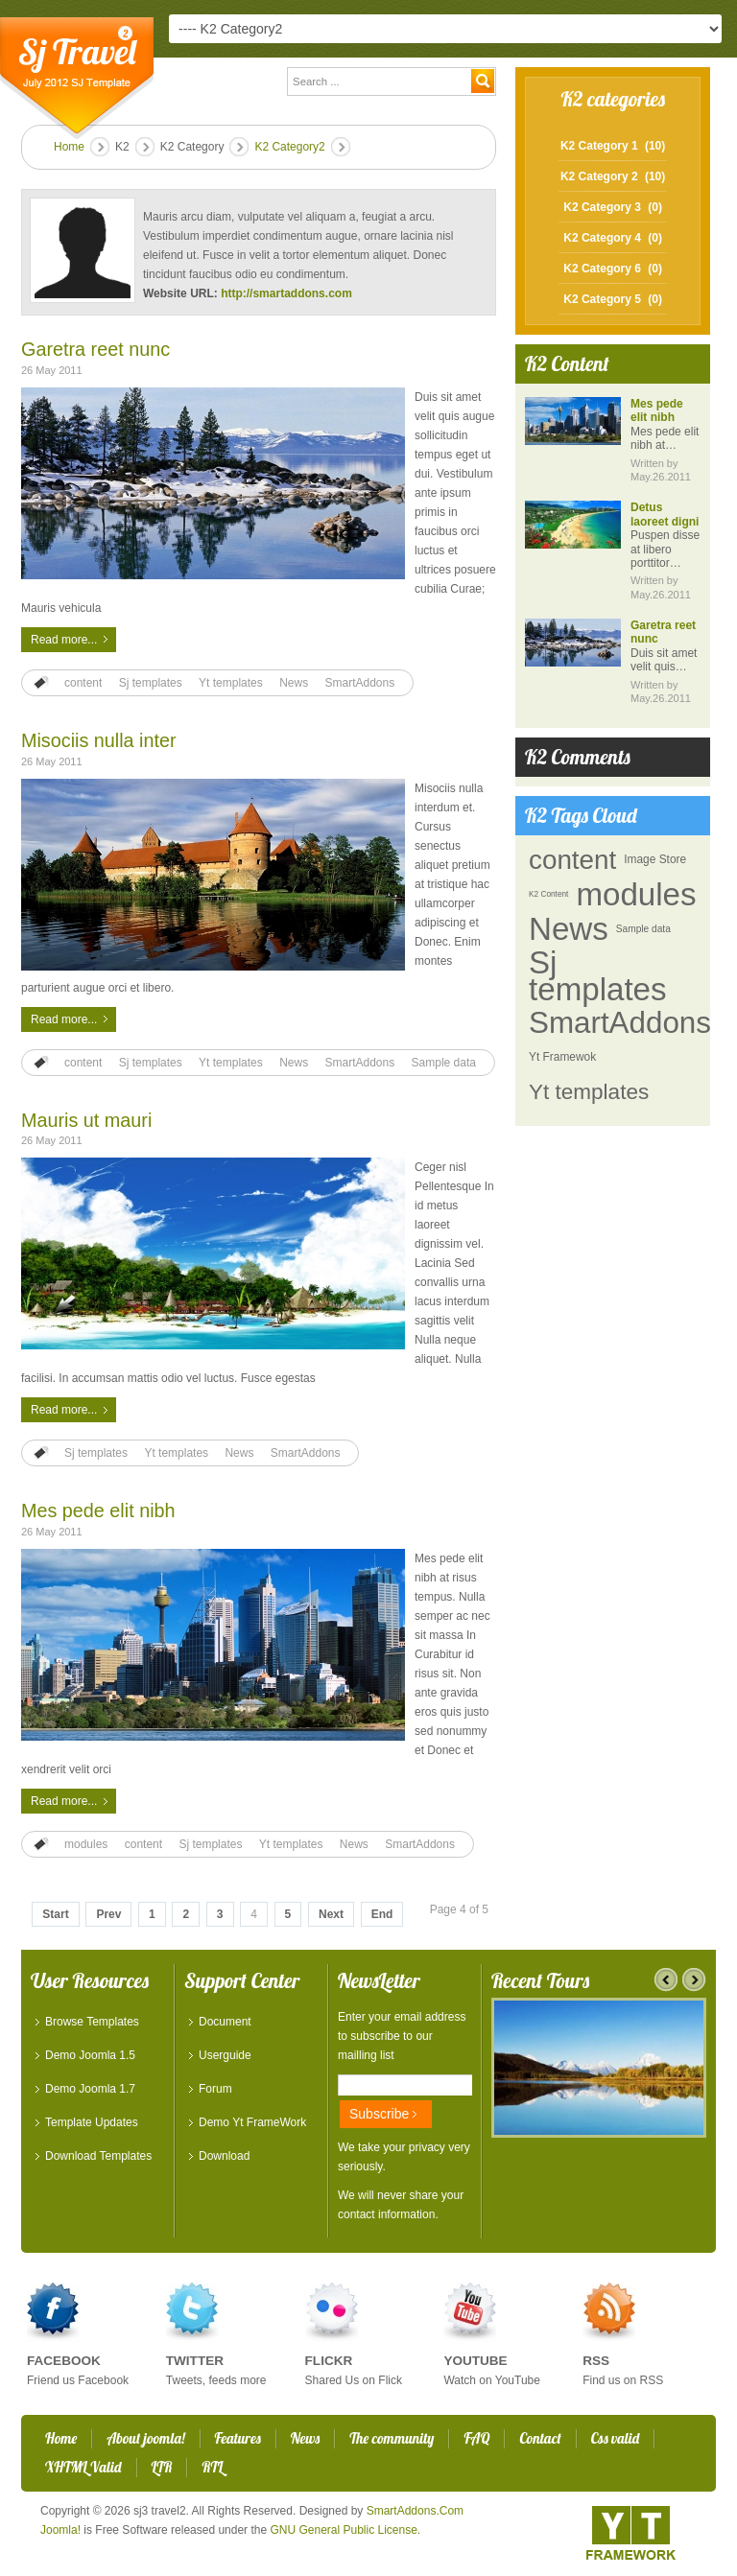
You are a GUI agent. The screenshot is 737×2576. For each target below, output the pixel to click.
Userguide (225, 2055)
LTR (162, 2467)
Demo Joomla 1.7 (90, 2089)
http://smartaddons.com (286, 293)
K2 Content (548, 894)
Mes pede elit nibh (98, 1510)
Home (69, 146)
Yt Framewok (562, 1057)
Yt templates (231, 683)
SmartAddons (360, 683)
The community (391, 2438)
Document (225, 2021)
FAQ (476, 2438)
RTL (212, 2467)
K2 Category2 (289, 146)
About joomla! (145, 2438)
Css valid (615, 2438)
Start (55, 1914)
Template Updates (91, 2122)
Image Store (655, 859)
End (382, 1914)
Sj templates (150, 683)
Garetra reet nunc (95, 349)
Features (238, 2438)
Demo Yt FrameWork (252, 2122)
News (293, 683)
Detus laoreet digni (664, 514)
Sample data (444, 1062)
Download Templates (98, 2156)
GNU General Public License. (345, 2530)
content (83, 683)
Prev (108, 1914)
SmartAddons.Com (415, 2510)
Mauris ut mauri (86, 1120)
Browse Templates (92, 2021)
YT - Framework (631, 2533)
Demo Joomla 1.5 (90, 2055)
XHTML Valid (83, 2467)
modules (85, 1844)
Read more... (64, 639)
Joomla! (60, 2530)
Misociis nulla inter (99, 740)
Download (224, 2156)
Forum (215, 2089)
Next (331, 1914)
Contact (539, 2438)
